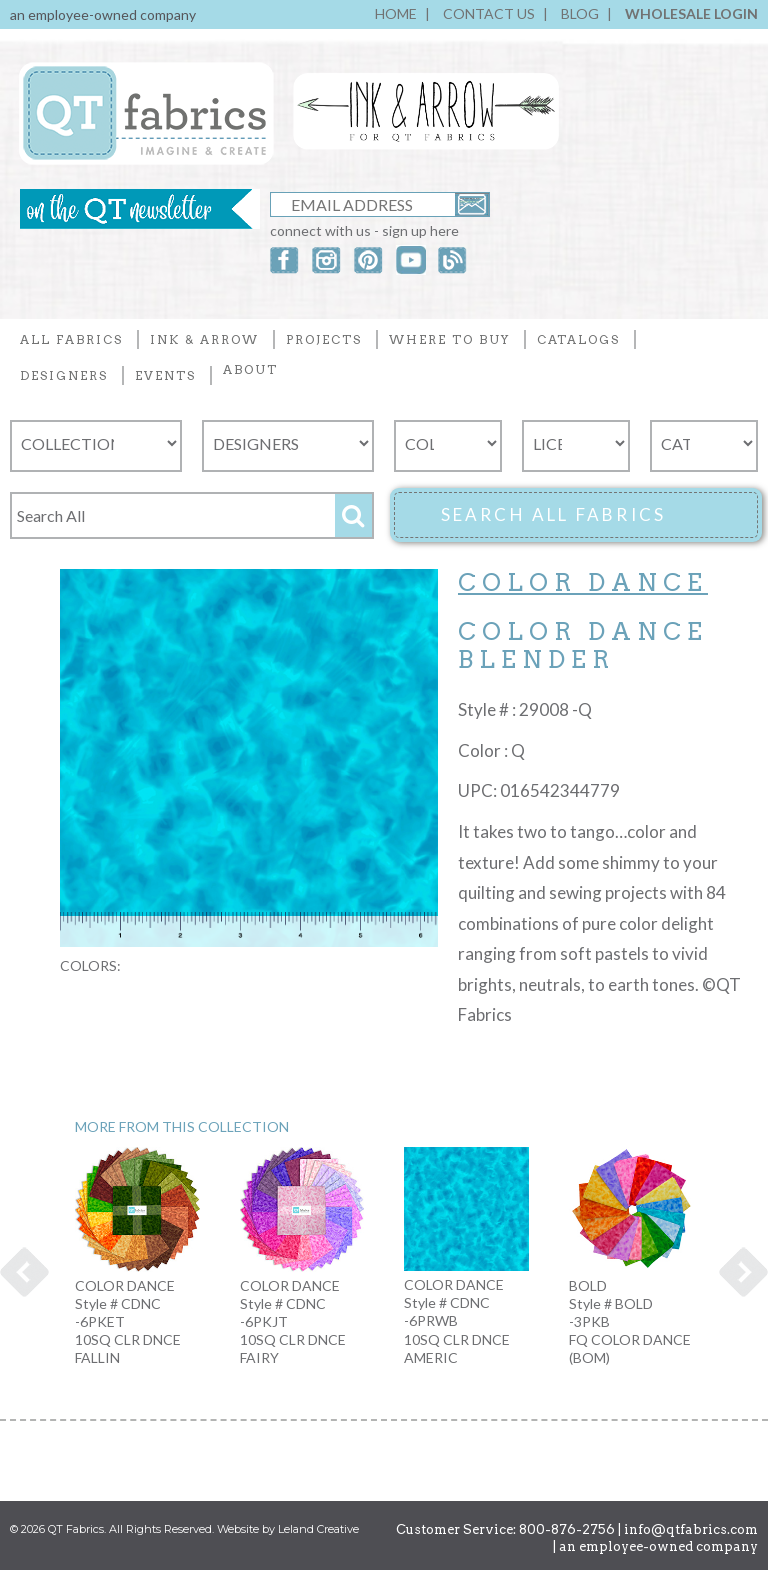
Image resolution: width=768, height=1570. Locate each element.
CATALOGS (578, 339)
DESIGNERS (64, 375)
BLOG (580, 13)
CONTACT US (489, 13)
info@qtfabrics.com (691, 1529)
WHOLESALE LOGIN (691, 13)
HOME (396, 13)
